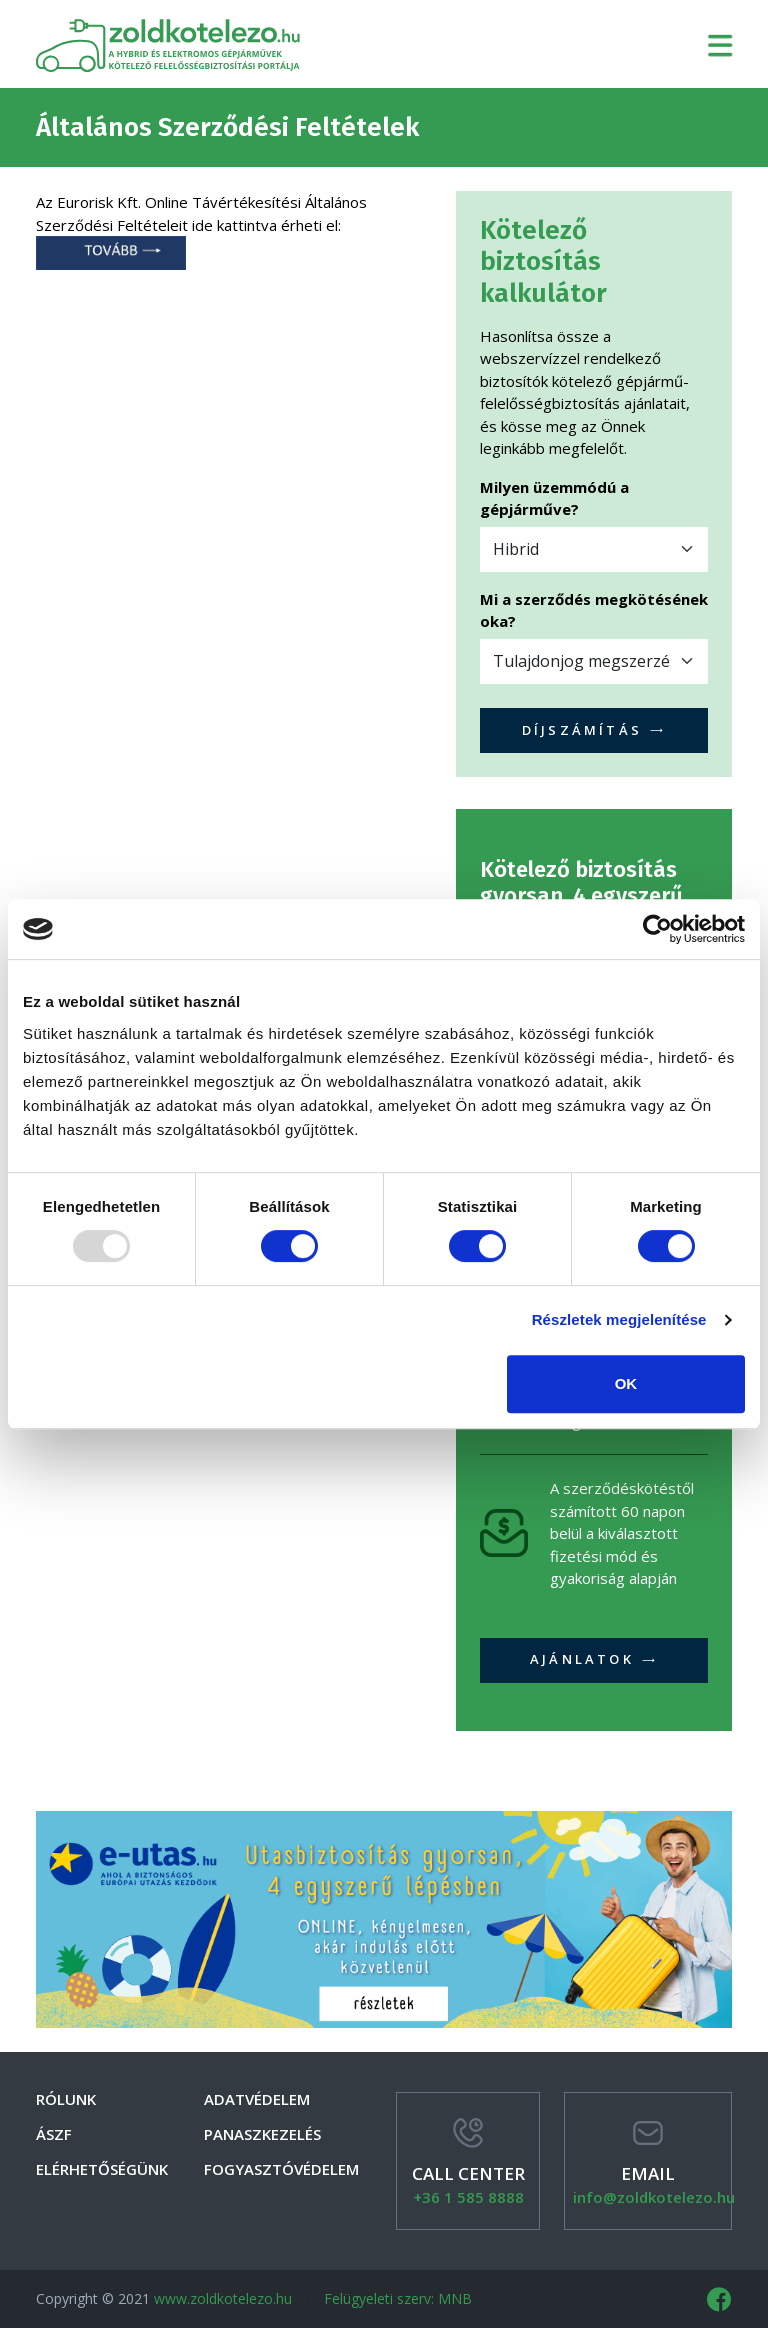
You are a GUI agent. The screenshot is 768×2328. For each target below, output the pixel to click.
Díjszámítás (594, 730)
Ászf (54, 2134)
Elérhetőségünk (102, 2169)
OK (626, 1383)
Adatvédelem (257, 2099)
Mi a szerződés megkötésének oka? (594, 610)
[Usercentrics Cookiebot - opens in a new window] (657, 929)
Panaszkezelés (262, 2134)
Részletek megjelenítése (619, 1319)
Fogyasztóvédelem (281, 2169)
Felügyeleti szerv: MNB (398, 2298)
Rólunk (66, 2099)
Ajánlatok (594, 1659)
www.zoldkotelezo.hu (223, 2298)
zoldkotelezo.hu (168, 44)
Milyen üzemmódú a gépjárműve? (554, 498)
